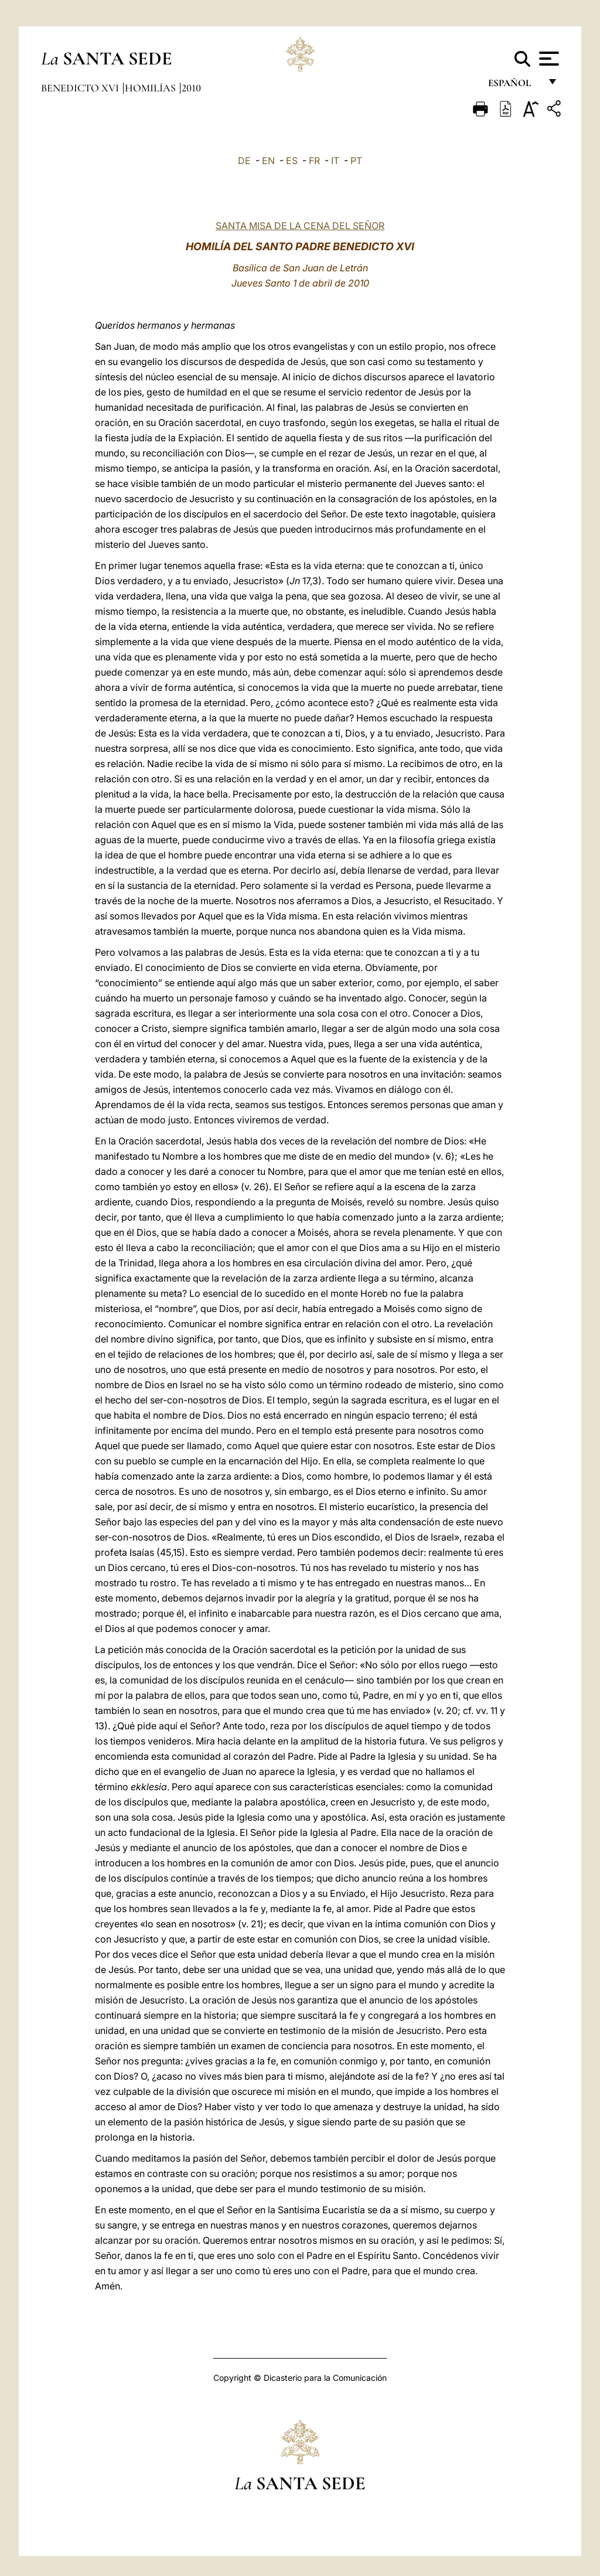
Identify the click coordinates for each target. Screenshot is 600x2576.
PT (356, 160)
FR (314, 160)
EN (268, 160)
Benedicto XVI (81, 87)
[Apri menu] (547, 59)
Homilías (151, 87)
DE (244, 160)
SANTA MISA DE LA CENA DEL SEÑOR (300, 225)
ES (292, 160)
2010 (191, 87)
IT (335, 160)
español (514, 86)
